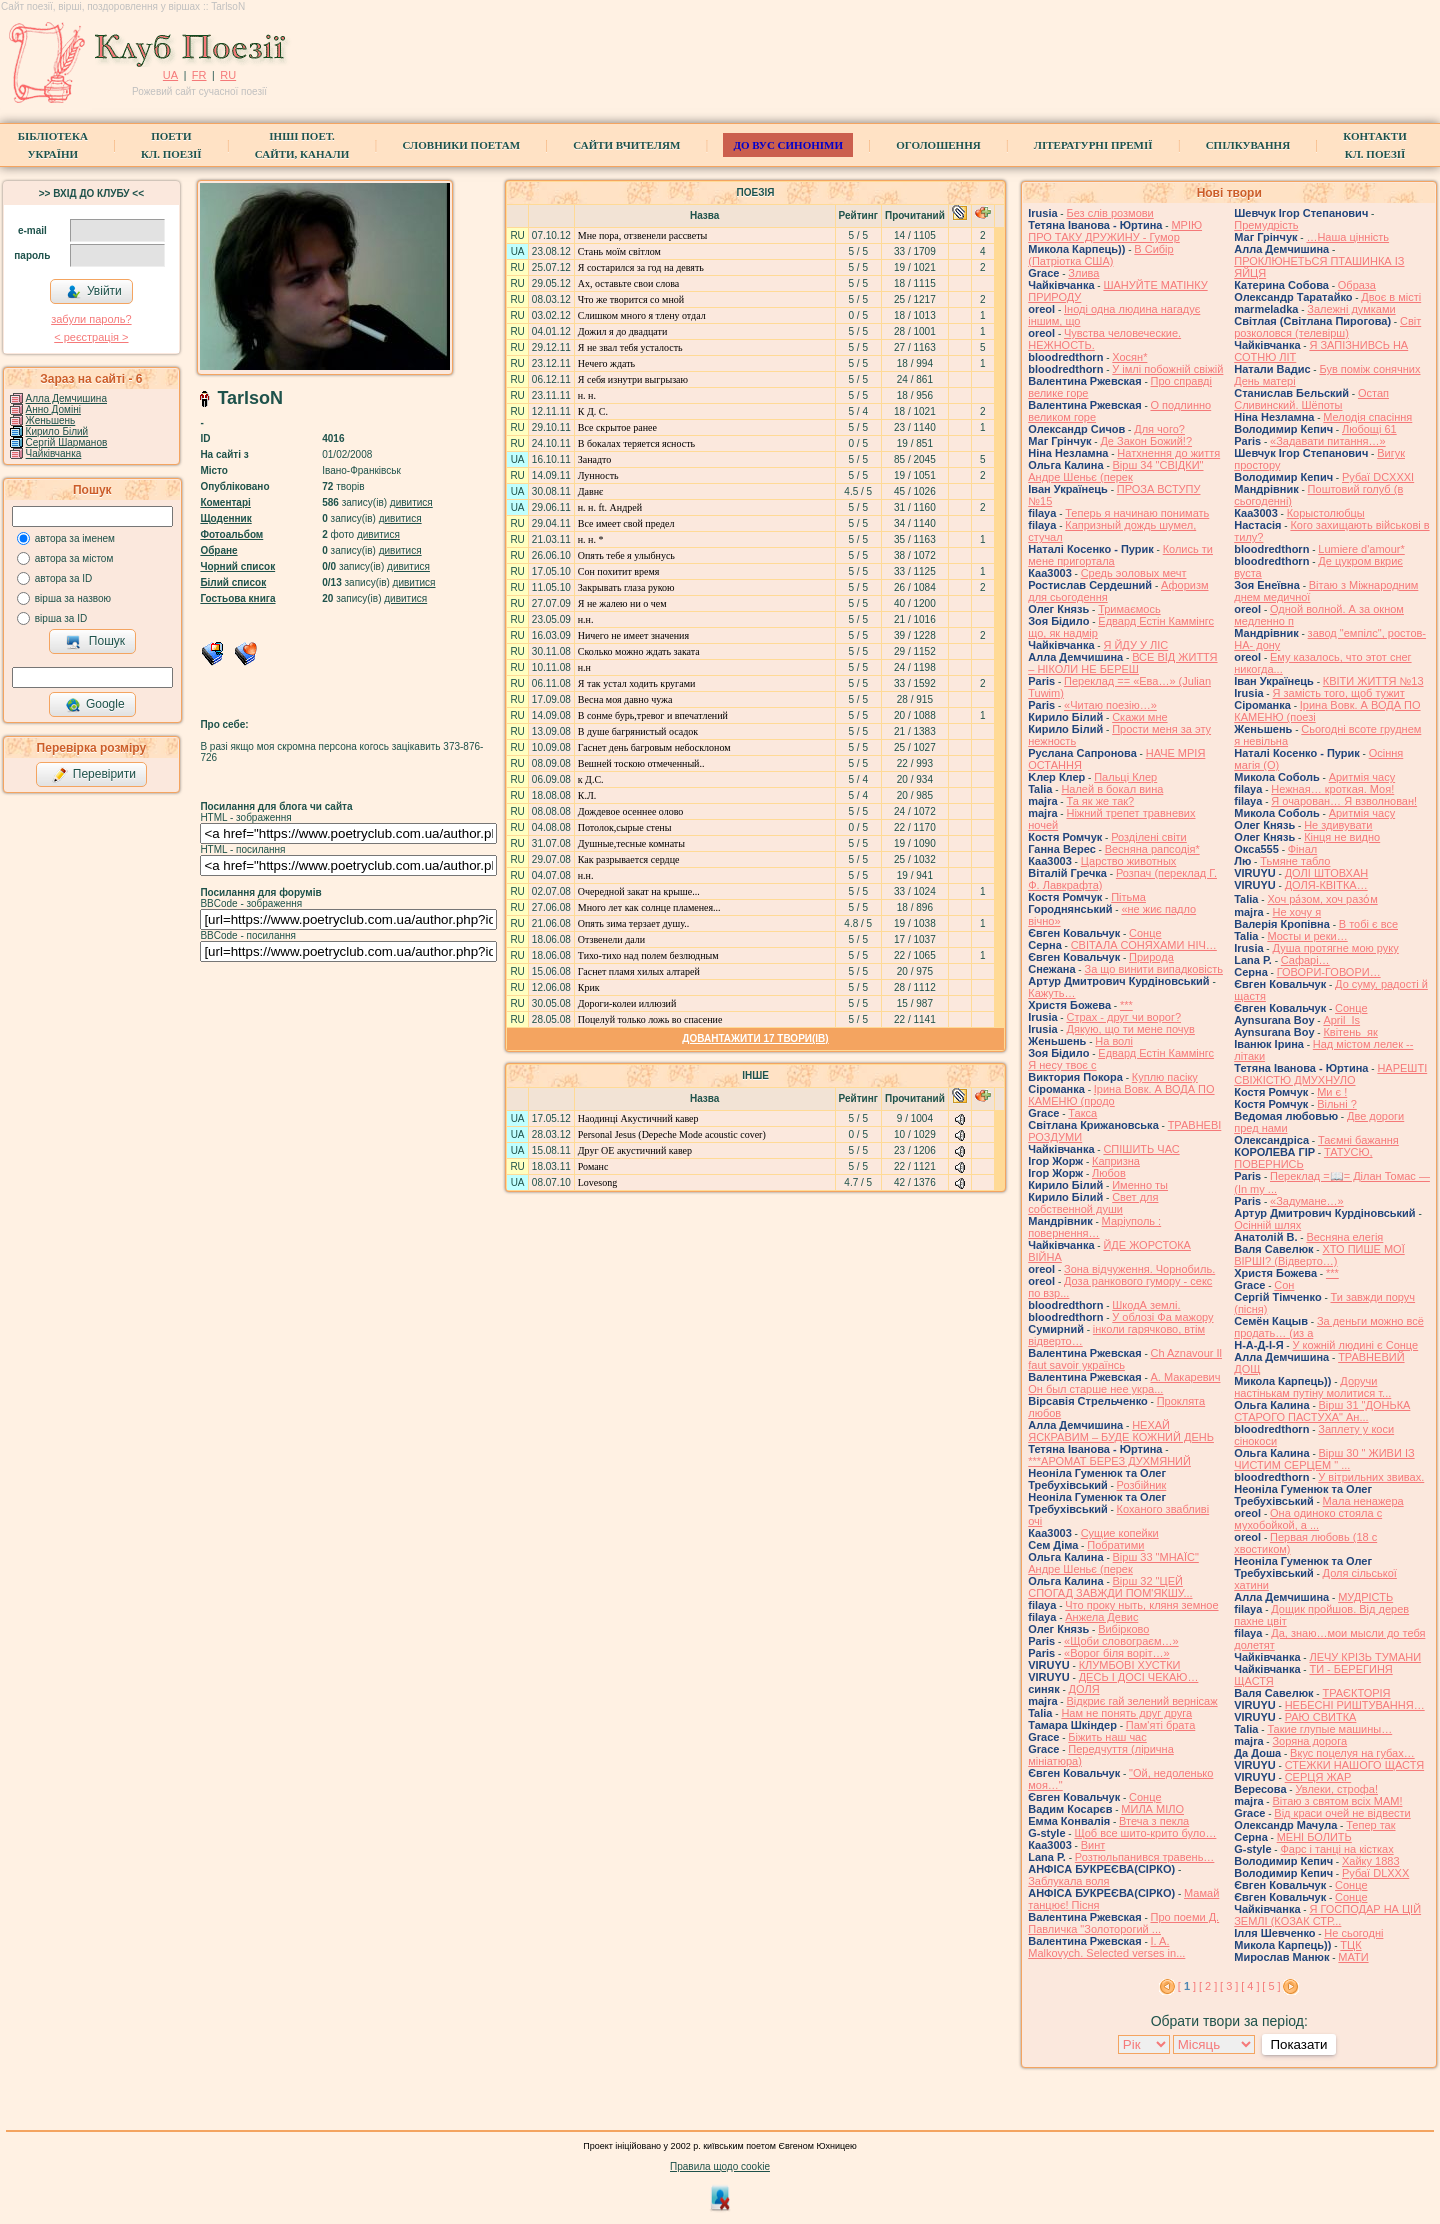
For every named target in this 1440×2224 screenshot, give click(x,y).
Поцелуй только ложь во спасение (650, 1019)
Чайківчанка (54, 453)
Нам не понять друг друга (1126, 1713)
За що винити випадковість (1153, 969)
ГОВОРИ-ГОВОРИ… (1329, 972)
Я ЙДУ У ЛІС (1135, 645)
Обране (218, 550)
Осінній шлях (1267, 1225)
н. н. (587, 395)
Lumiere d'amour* (1361, 549)
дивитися (411, 502)
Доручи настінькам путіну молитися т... (1312, 1387)
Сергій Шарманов (67, 442)
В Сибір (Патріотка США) (1100, 255)
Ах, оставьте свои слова (628, 283)
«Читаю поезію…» (1110, 705)
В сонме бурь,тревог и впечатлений (653, 715)
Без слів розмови (1109, 213)
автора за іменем (75, 538)
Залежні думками (1351, 309)
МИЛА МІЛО (1152, 1809)
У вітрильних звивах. (1371, 1477)
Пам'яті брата (1161, 1725)
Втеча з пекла (1154, 1821)
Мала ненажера (1363, 1501)
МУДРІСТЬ (1365, 1597)
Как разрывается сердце (629, 859)
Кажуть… (1051, 993)
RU (228, 75)
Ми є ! (1332, 1092)
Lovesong (597, 1182)
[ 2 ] (1208, 1986)
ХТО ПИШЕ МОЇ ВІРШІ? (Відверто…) (1319, 1255)
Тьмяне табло (1295, 861)
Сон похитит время (619, 571)
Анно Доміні (53, 409)
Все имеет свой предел (626, 523)
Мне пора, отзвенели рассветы (643, 235)
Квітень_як (1350, 1032)
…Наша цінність (1347, 237)
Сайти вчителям (626, 145)
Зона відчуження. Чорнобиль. (1139, 1269)
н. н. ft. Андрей (610, 507)
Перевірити (94, 775)
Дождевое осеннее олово (631, 811)
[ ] (1187, 1986)
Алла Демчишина (66, 398)
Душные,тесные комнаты (631, 843)
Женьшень (51, 420)
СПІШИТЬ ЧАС (1141, 1149)
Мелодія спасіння (1367, 417)
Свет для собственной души (1093, 1203)
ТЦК (1350, 1945)
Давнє (591, 491)
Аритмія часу (1362, 777)
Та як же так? (1100, 801)
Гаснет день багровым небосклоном (654, 747)
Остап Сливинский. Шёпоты (1311, 399)
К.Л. (587, 795)
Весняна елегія (1344, 1237)
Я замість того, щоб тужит (1338, 693)
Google (95, 705)
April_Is (1341, 1020)
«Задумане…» (1307, 1201)
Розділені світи (1149, 837)
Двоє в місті (1391, 297)
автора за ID (64, 578)
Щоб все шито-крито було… (1145, 1833)
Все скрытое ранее (617, 427)
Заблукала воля (1068, 1881)
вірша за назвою (73, 598)
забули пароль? (91, 319)
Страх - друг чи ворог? (1123, 1017)
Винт (1093, 1845)
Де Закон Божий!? (1146, 441)
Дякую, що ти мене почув (1130, 1029)
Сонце (1145, 933)
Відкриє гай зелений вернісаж (1141, 1701)
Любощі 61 (1369, 429)
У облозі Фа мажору (1162, 1317)
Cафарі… (1305, 960)
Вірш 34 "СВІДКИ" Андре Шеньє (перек (1115, 471)
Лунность (598, 475)
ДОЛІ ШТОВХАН (1327, 873)
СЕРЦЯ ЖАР (1318, 1777)
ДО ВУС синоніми (787, 145)
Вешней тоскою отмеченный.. (641, 763)
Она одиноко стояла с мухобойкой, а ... (1308, 1519)
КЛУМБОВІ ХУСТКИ (1130, 1665)
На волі (1114, 1041)
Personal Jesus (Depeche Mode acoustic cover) (672, 1134)
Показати (1298, 2044)
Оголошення (938, 145)
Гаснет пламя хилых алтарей (639, 971)
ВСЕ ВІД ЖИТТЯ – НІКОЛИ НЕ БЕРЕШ (1122, 663)
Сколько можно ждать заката (639, 651)
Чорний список (237, 566)
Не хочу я (1296, 912)
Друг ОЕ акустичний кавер (635, 1150)
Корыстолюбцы (1326, 513)
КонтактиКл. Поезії (1374, 145)
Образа (1357, 285)
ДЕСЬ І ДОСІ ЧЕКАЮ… (1139, 1677)
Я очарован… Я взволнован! (1344, 801)
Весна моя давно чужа (625, 699)
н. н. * (591, 539)
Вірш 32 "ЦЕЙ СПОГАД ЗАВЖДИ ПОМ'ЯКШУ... (1110, 1587)
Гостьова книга (237, 598)
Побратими (1115, 1545)
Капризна (1116, 1161)
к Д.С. (591, 779)
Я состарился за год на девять (641, 267)
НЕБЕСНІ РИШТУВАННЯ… (1355, 1705)
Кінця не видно (1342, 837)
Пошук (95, 642)
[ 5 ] (1271, 1986)
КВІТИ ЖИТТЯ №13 (1373, 681)
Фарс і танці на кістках (1336, 1849)
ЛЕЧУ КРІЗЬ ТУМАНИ (1365, 1657)
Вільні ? (1337, 1104)
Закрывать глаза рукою (626, 587)
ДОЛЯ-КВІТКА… (1326, 885)
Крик (589, 987)
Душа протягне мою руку (1335, 948)
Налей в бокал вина (1112, 789)
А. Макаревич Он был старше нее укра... (1124, 1383)
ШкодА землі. (1146, 1305)
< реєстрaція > (91, 337)
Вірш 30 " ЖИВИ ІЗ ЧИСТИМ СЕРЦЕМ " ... (1324, 1459)
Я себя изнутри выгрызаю (633, 379)
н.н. (586, 619)
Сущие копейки (1120, 1533)
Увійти (94, 292)
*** (1126, 1005)
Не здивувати (1338, 825)
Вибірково (1123, 1629)
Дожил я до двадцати (622, 331)
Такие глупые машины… (1329, 1729)
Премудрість (1266, 225)
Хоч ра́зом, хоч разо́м (1322, 899)
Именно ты (1140, 1185)
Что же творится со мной (631, 299)
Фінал (1302, 849)
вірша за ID (61, 618)
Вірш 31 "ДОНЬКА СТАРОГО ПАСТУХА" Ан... (1322, 1411)
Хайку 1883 (1371, 1861)
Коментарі (225, 502)
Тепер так (1370, 1825)
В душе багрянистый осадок (638, 731)
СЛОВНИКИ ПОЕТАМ (461, 145)
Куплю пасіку (1165, 1077)
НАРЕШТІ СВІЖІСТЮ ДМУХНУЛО (1330, 1074)
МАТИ (1353, 1957)
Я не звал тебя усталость (630, 347)
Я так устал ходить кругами (637, 683)
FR (199, 75)
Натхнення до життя (1168, 453)
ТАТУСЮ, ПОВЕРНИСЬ (1303, 1158)
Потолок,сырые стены (625, 827)
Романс (593, 1166)
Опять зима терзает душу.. (634, 923)
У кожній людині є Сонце (1355, 1345)
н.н (584, 667)
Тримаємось (1129, 609)
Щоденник (225, 518)
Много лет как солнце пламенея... (649, 907)
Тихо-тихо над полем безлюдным (648, 955)
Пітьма (1128, 897)
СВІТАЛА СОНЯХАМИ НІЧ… (1144, 945)
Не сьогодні (1353, 1933)
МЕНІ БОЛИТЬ (1314, 1837)
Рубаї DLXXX (1375, 1873)
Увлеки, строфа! (1336, 1789)
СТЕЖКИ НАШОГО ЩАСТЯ (1354, 1765)
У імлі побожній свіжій (1167, 369)
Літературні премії (1093, 145)
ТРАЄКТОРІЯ (1356, 1693)
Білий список (233, 582)
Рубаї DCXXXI (1378, 477)
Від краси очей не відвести (1342, 1813)
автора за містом (74, 558)
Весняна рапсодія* (1152, 849)
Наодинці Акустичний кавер (638, 1118)
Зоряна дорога (1309, 1741)
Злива (1083, 273)
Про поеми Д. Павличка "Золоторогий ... (1123, 1923)
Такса (1082, 1113)
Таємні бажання (1358, 1140)
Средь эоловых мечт (1134, 573)
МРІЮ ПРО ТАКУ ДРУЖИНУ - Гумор (1115, 231)
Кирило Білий (57, 431)
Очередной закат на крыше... (639, 891)
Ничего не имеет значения (633, 635)
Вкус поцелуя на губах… (1352, 1753)
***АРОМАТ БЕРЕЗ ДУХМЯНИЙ (1109, 1461)
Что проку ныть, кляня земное (1141, 1605)
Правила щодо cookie (720, 2166)
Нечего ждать (606, 363)
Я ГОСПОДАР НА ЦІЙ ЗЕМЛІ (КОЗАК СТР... (1327, 1915)
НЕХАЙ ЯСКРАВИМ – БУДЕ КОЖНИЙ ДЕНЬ (1121, 1431)
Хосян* (1129, 357)
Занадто (595, 459)
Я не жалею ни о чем (622, 603)
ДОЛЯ (1084, 1689)
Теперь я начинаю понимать (1137, 513)
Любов (1109, 1173)
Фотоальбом (231, 534)
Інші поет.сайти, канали (302, 145)
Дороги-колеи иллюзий (627, 1003)
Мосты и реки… (1307, 936)
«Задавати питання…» (1328, 441)
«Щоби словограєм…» (1121, 1641)
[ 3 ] (1229, 1986)
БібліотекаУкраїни (53, 145)
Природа (1151, 957)
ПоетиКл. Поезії (171, 145)
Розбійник (1142, 1485)
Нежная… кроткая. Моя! (1332, 789)
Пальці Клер (1125, 777)
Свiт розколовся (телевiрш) (1327, 327)
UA (170, 75)
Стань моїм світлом (619, 251)
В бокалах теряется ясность (636, 443)
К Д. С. (593, 411)
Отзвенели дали (611, 939)
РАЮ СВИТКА (1321, 1717)
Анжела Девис (1101, 1617)
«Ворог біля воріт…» (1117, 1653)
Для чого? (1159, 429)
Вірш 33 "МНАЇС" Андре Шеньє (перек (1113, 1563)
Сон (1284, 1285)
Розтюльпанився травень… (1145, 1857)
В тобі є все (1368, 924)
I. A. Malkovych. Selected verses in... (1106, 1947)
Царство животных (1129, 861)
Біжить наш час (1107, 1737)
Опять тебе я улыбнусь (626, 555)
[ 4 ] (1250, 1986)
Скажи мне (1139, 717)
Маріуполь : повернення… (1094, 1227)
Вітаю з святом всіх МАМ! (1337, 1801)
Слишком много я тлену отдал (642, 315)
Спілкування (1248, 145)
